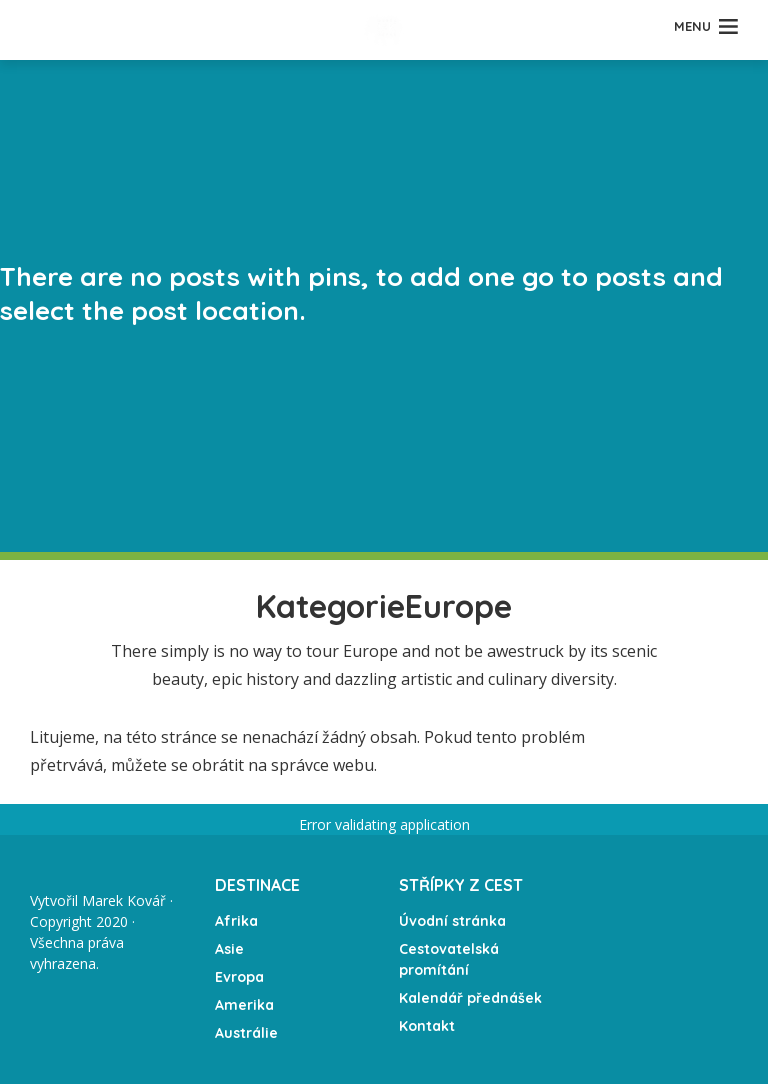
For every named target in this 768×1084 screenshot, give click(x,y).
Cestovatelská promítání (449, 959)
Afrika (236, 921)
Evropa (239, 977)
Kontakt (427, 1026)
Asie (229, 949)
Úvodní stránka (452, 921)
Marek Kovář (124, 900)
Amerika (244, 1005)
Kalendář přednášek (470, 998)
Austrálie (246, 1033)
